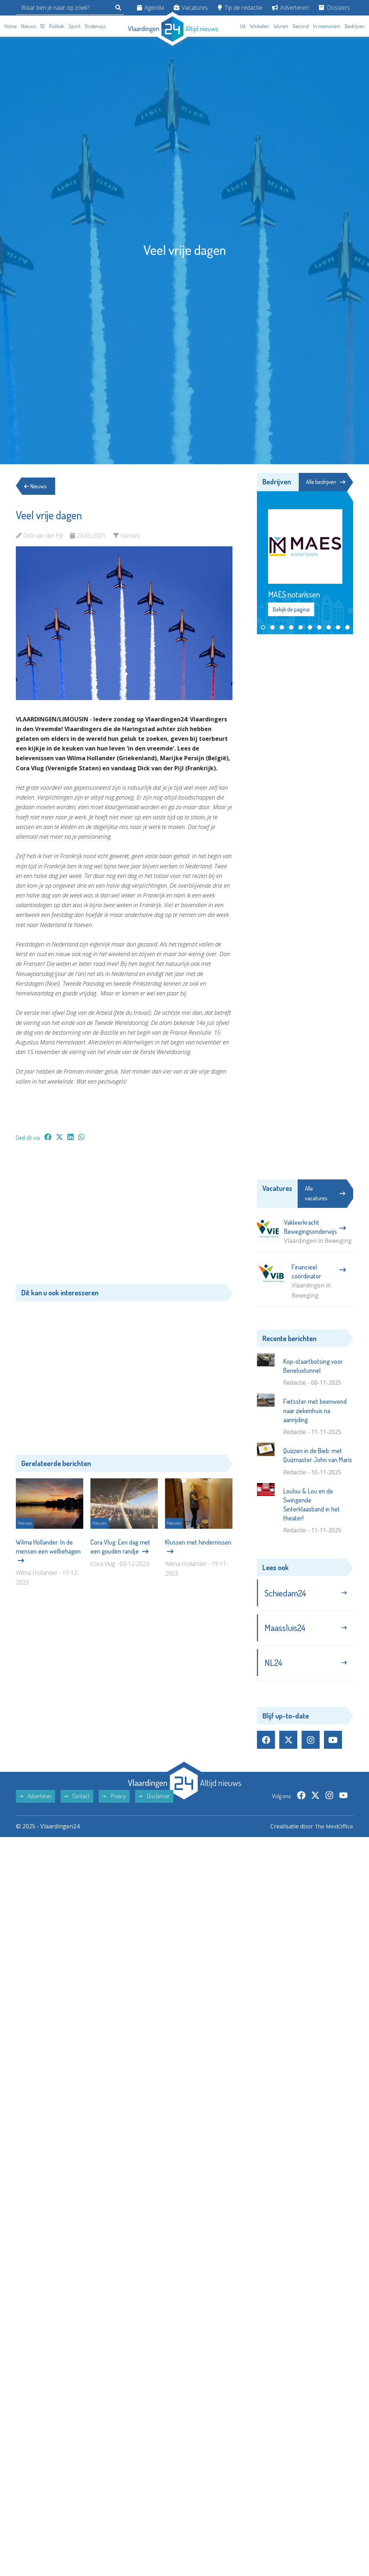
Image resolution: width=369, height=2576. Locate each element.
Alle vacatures (325, 1193)
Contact (77, 1799)
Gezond (301, 26)
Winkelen (259, 26)
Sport (74, 26)
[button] (263, 628)
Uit (242, 26)
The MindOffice (332, 1829)
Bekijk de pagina (291, 609)
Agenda (150, 8)
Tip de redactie (240, 8)
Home (10, 26)
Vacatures (191, 8)
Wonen (281, 26)
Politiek (56, 26)
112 (42, 26)
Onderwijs (95, 26)
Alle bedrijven (325, 481)
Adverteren (290, 8)
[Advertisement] (124, 1216)
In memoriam (327, 26)
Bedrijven (355, 26)
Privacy (114, 1799)
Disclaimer (154, 1799)
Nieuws (28, 26)
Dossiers (334, 8)
